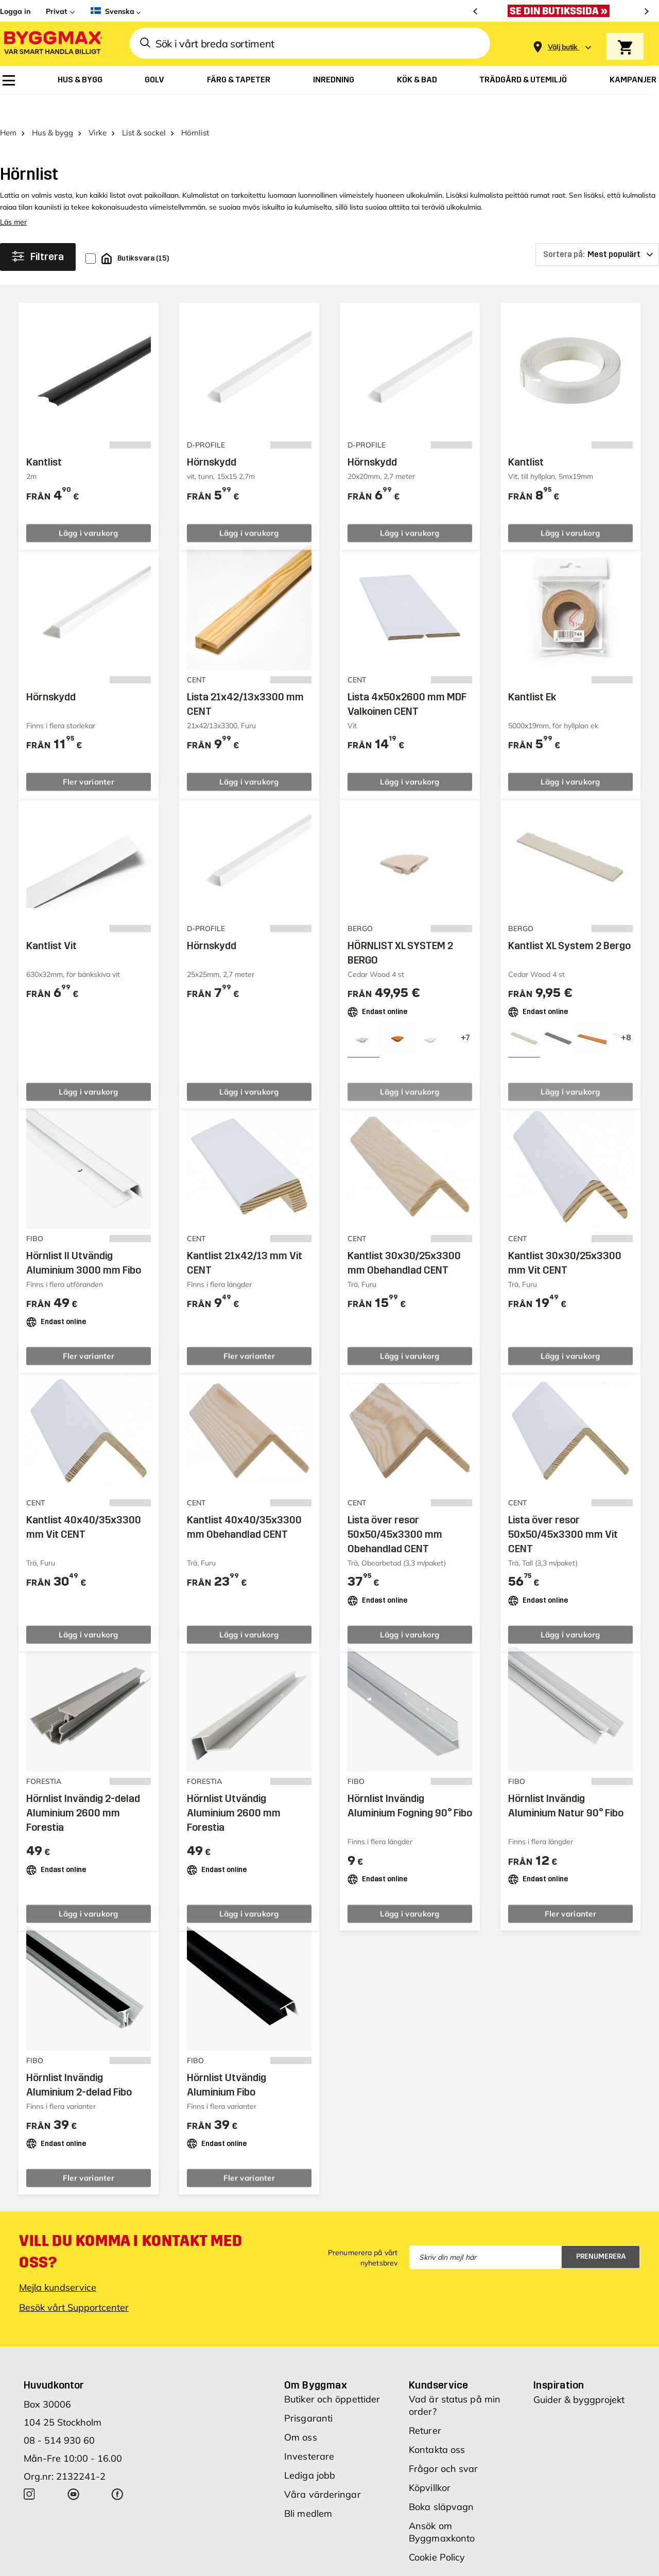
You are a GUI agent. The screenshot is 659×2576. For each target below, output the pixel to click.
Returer (425, 2406)
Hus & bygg (52, 108)
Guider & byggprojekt (579, 2375)
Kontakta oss (437, 2425)
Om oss (300, 2412)
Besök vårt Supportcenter (74, 2283)
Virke (98, 108)
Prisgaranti (308, 2393)
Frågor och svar (443, 2444)
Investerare (309, 2431)
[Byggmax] (52, 43)
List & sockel (144, 108)
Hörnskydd (211, 438)
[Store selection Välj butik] (562, 47)
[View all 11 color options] (626, 1013)
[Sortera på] (597, 230)
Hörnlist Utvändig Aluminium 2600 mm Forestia (234, 1788)
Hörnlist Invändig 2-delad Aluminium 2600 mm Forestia (83, 1788)
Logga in (15, 11)
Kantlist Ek (532, 672)
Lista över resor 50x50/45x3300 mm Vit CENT (563, 1510)
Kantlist (44, 438)
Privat (56, 11)
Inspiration (558, 2360)
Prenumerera (601, 2232)
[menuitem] (9, 80)
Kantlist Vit (51, 921)
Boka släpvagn (441, 2482)
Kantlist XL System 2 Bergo (569, 921)
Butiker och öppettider (332, 2374)
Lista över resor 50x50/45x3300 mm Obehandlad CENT (395, 1510)
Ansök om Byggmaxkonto (442, 2507)
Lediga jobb (309, 2451)
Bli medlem (308, 2489)
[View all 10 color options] (465, 1013)
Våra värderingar (322, 2470)
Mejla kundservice (57, 2263)
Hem (8, 108)
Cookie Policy (437, 2532)
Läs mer (13, 197)
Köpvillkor (429, 2463)
